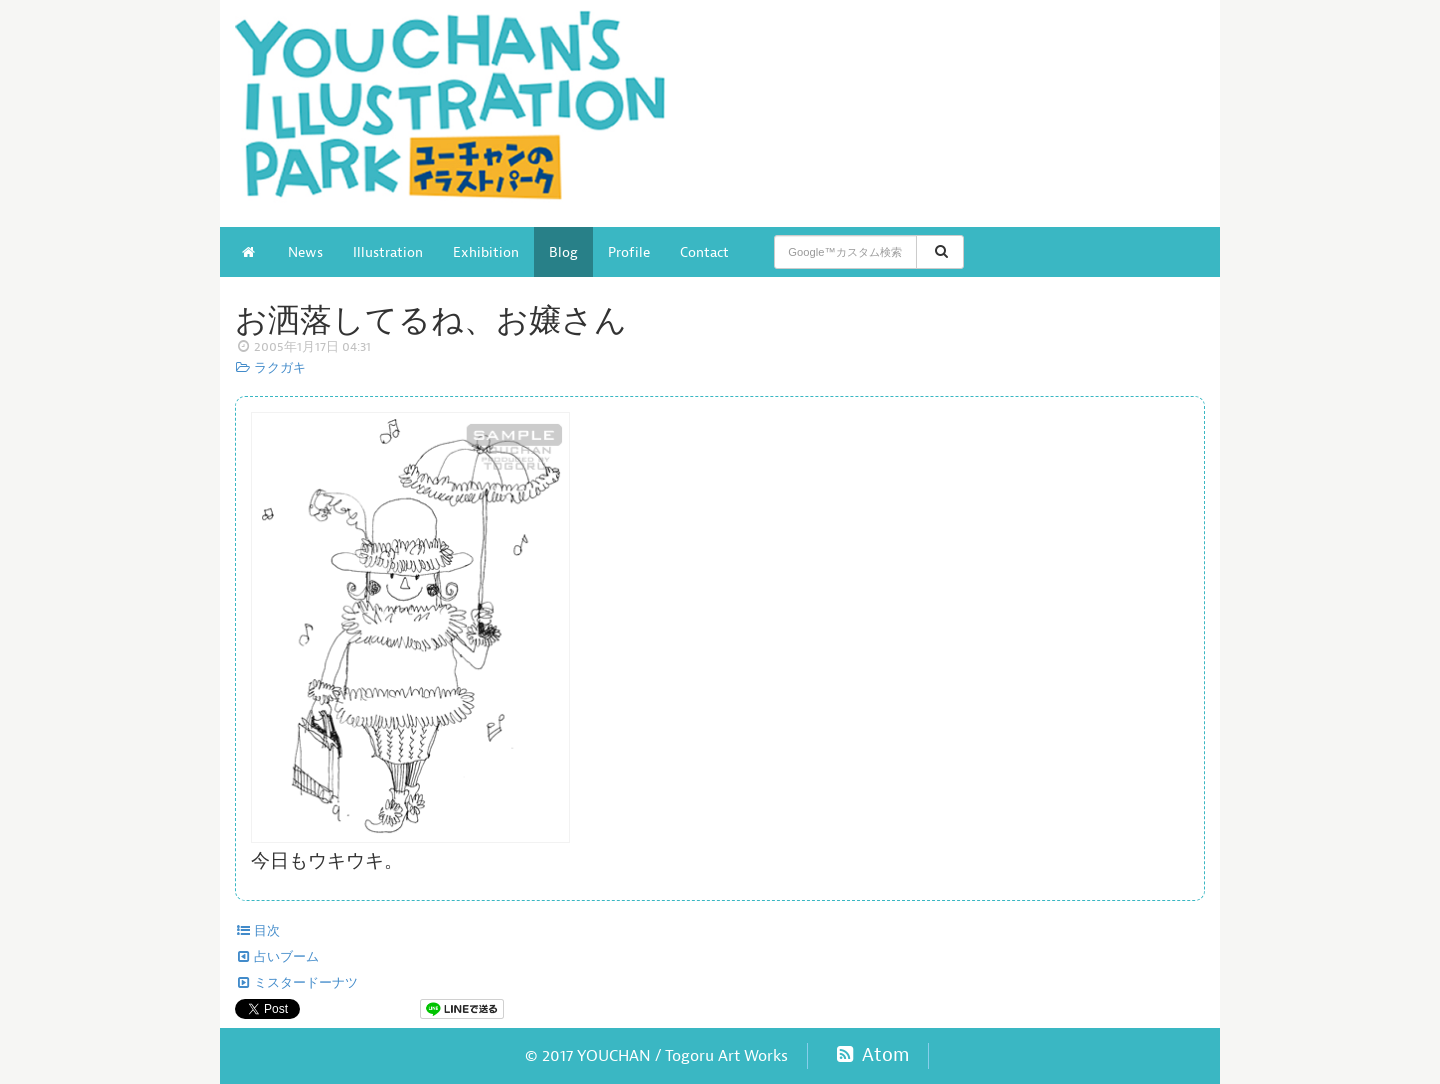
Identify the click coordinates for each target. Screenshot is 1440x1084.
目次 (257, 931)
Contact (704, 252)
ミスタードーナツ (296, 983)
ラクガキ (270, 368)
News (305, 252)
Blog (563, 252)
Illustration (388, 252)
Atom (870, 1055)
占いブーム (277, 957)
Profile (629, 252)
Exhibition (486, 252)
